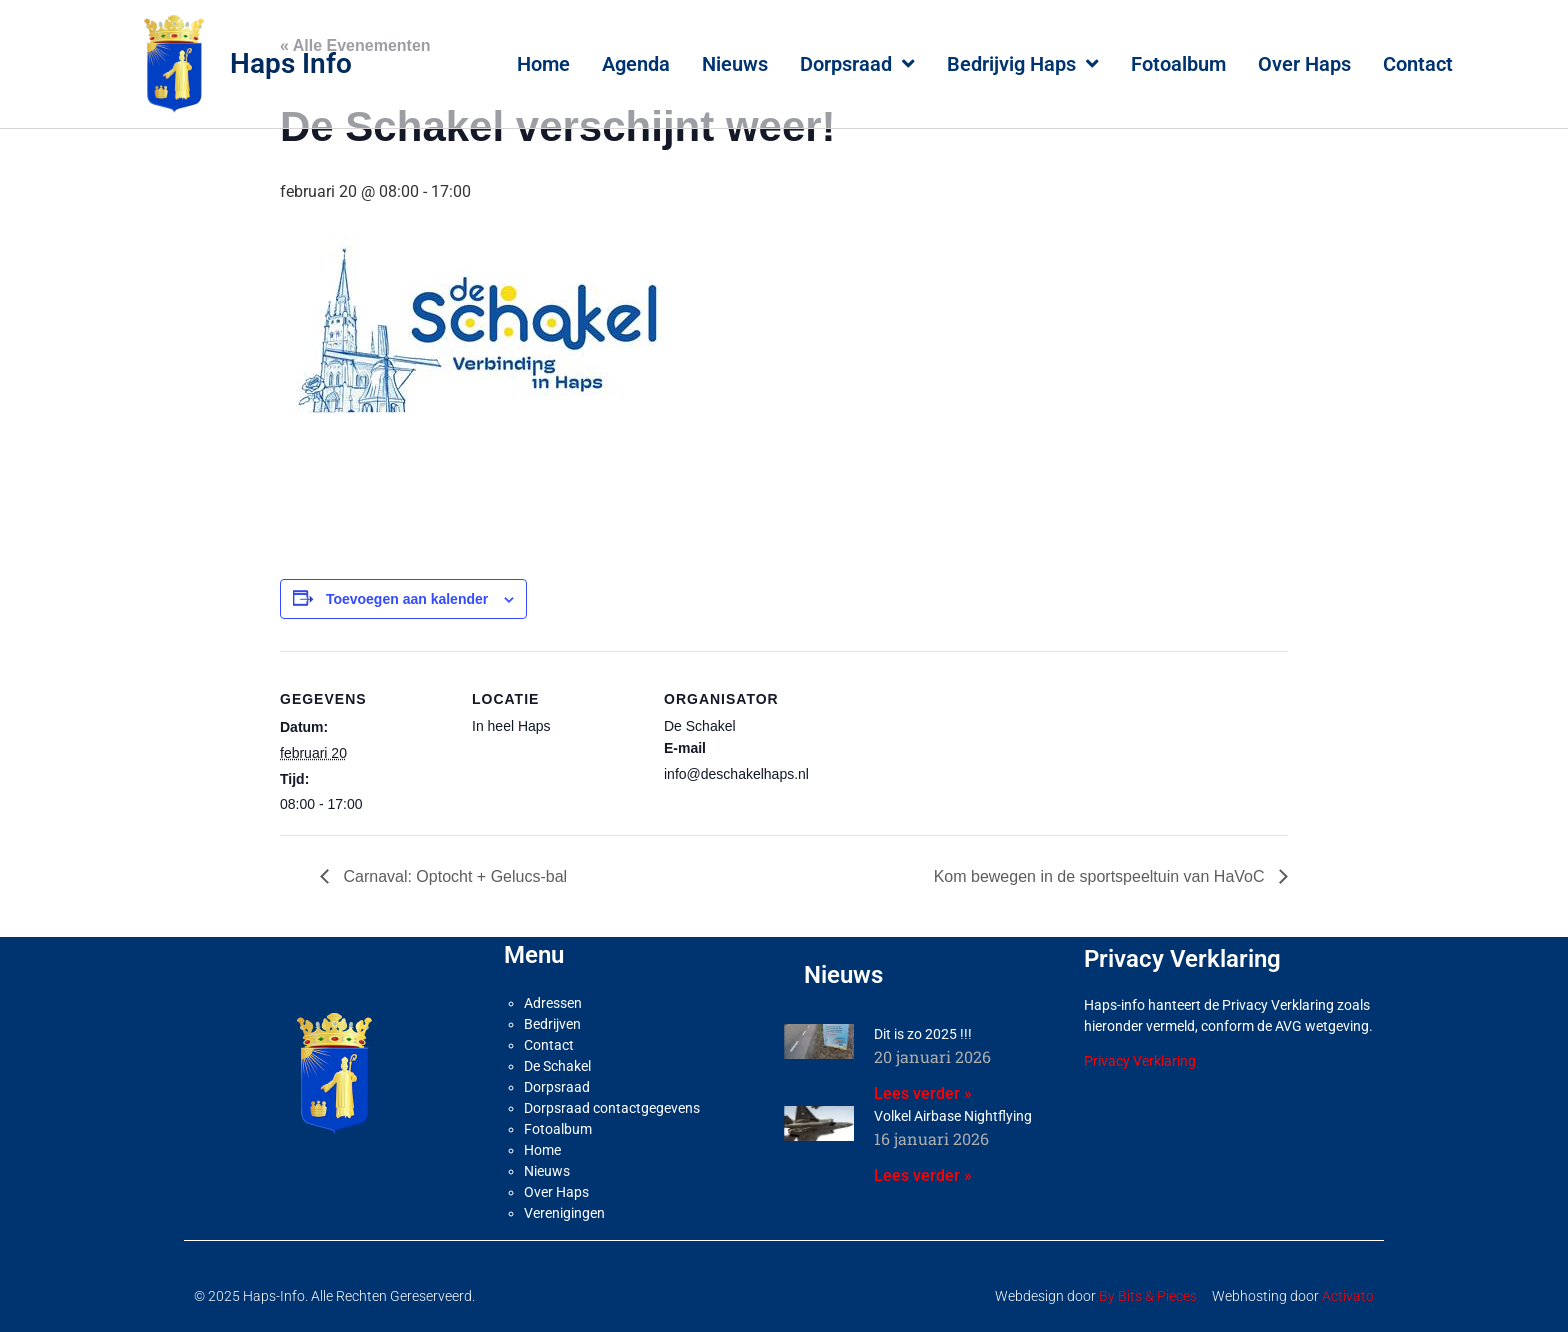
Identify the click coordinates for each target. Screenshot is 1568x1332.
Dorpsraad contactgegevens (612, 1108)
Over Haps (1304, 64)
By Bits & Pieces (1148, 1296)
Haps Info (291, 63)
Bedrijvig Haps (1023, 64)
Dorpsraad (857, 64)
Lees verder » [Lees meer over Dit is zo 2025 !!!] (923, 1093)
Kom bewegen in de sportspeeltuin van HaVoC (1101, 876)
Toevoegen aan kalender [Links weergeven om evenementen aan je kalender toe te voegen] (407, 599)
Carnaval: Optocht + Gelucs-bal (453, 876)
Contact (1418, 64)
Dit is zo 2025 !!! (923, 1034)
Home (543, 64)
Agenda (636, 64)
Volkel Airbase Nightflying (953, 1116)
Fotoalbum (1178, 64)
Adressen (553, 1003)
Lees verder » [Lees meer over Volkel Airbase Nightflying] (923, 1175)
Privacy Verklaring (1140, 1061)
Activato (1348, 1296)
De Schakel (557, 1066)
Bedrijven (552, 1024)
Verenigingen (564, 1213)
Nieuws (735, 64)
